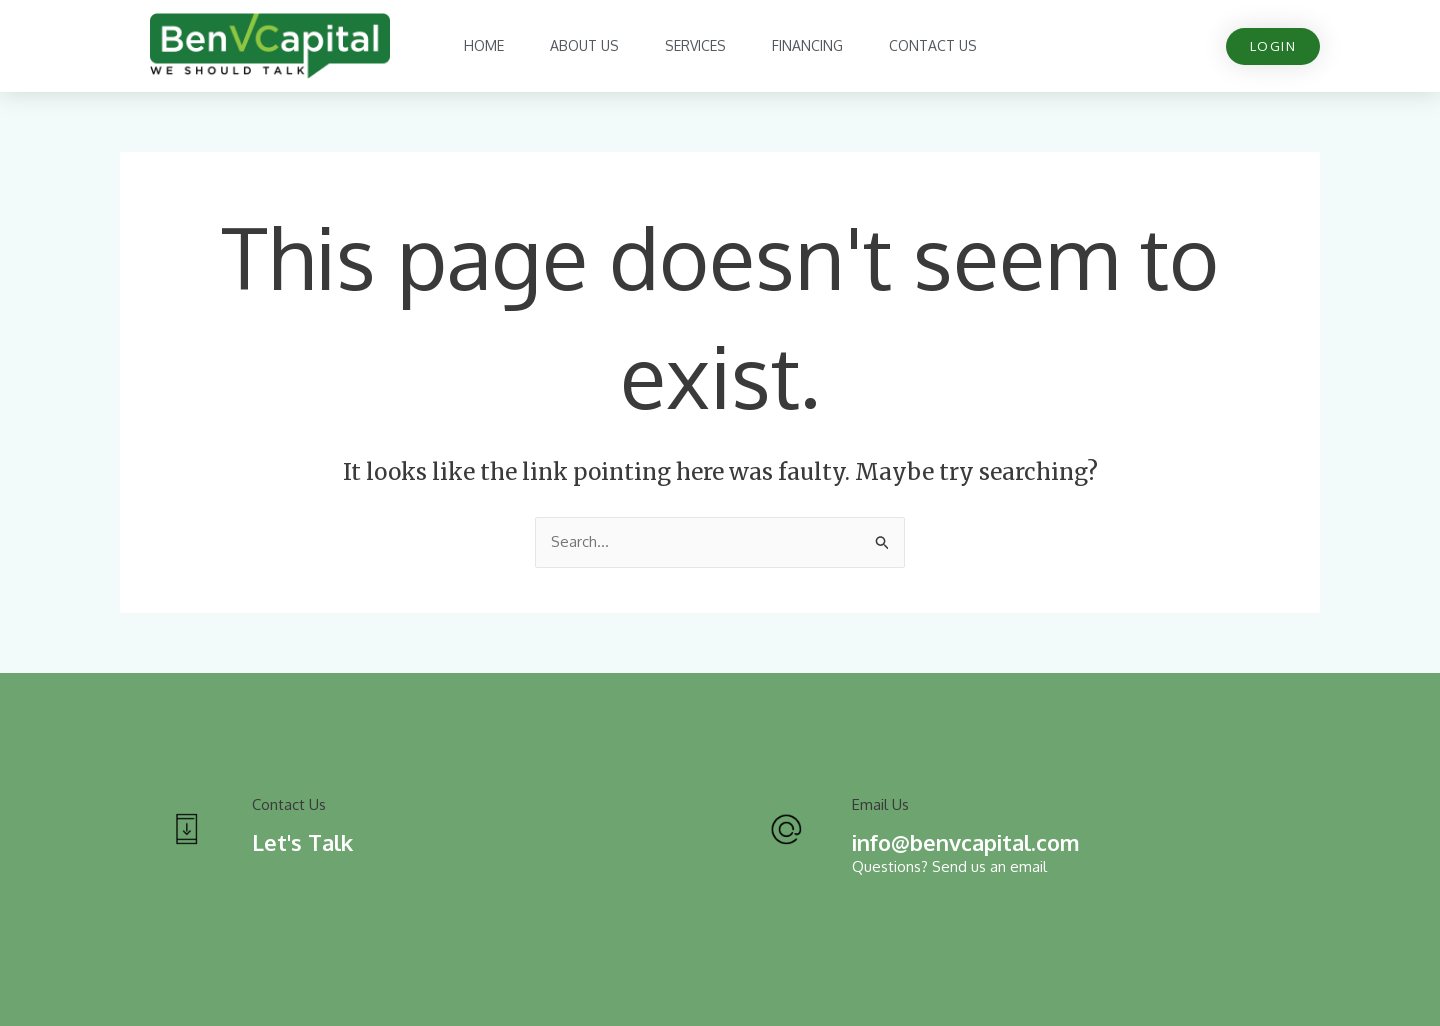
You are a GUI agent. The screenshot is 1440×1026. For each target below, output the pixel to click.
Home (484, 45)
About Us (584, 45)
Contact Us (933, 45)
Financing (807, 45)
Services (695, 45)
